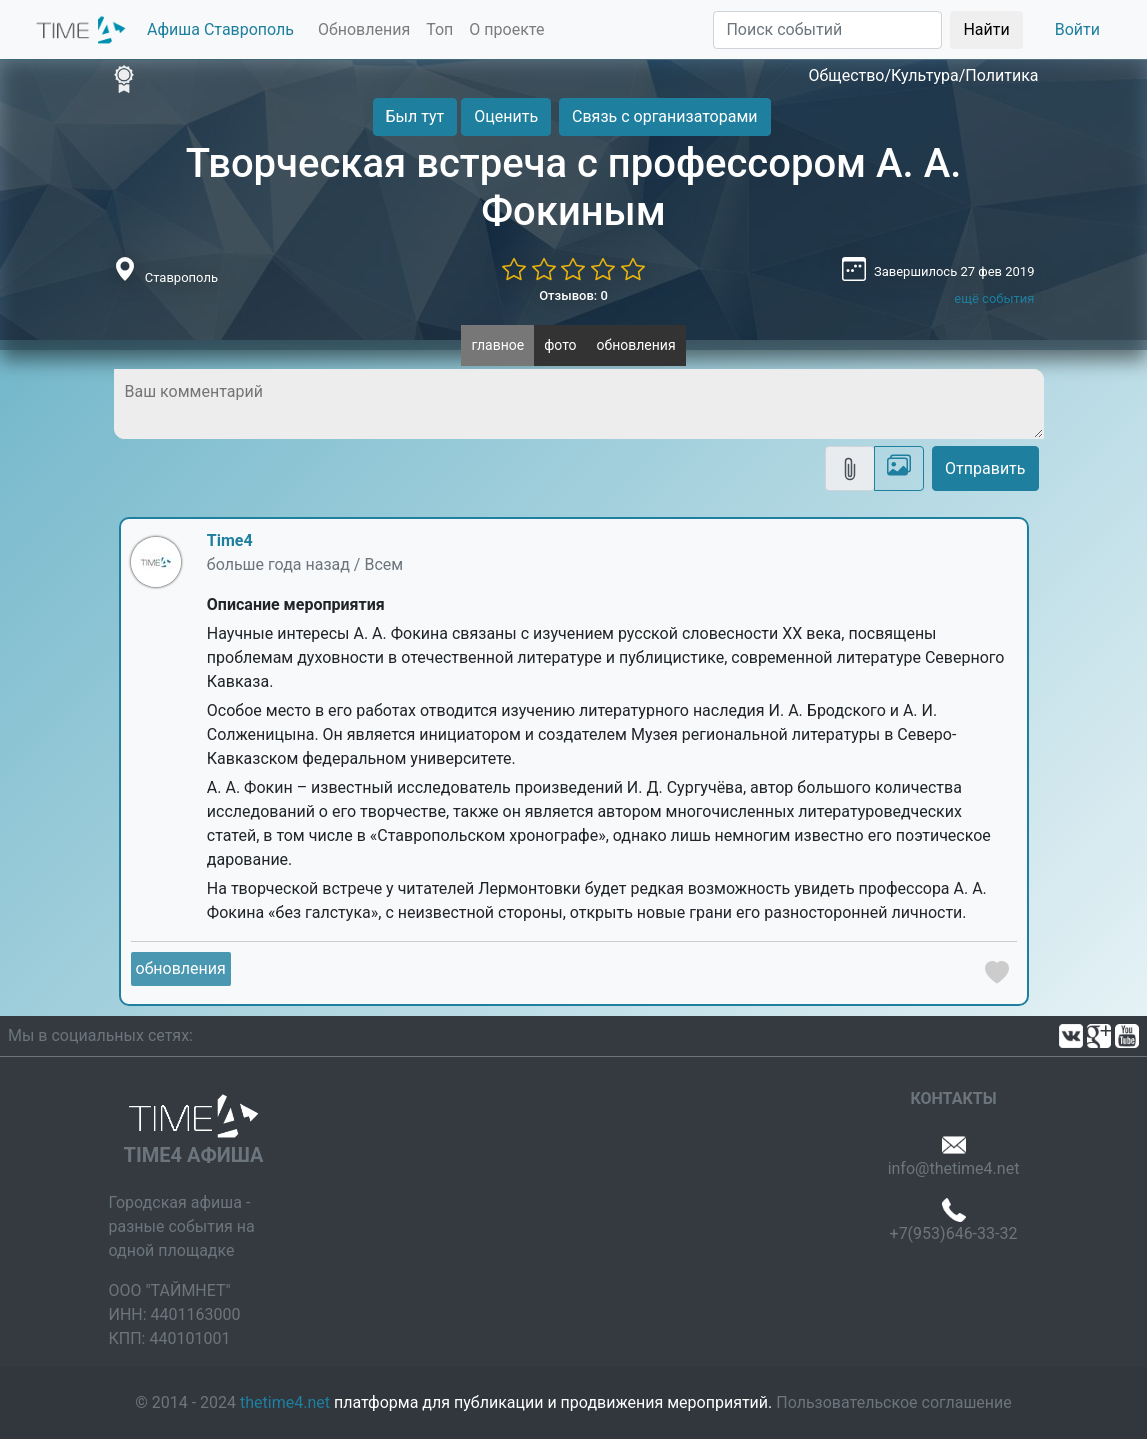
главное (497, 345)
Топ (439, 29)
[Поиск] (827, 30)
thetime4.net (285, 1402)
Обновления (364, 29)
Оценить (506, 116)
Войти (1077, 29)
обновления (636, 345)
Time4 (230, 540)
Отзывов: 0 (573, 295)
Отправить (985, 468)
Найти (986, 29)
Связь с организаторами (664, 116)
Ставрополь (181, 277)
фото (560, 345)
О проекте (506, 29)
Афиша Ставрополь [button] (220, 29)
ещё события (994, 298)
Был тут (415, 116)
